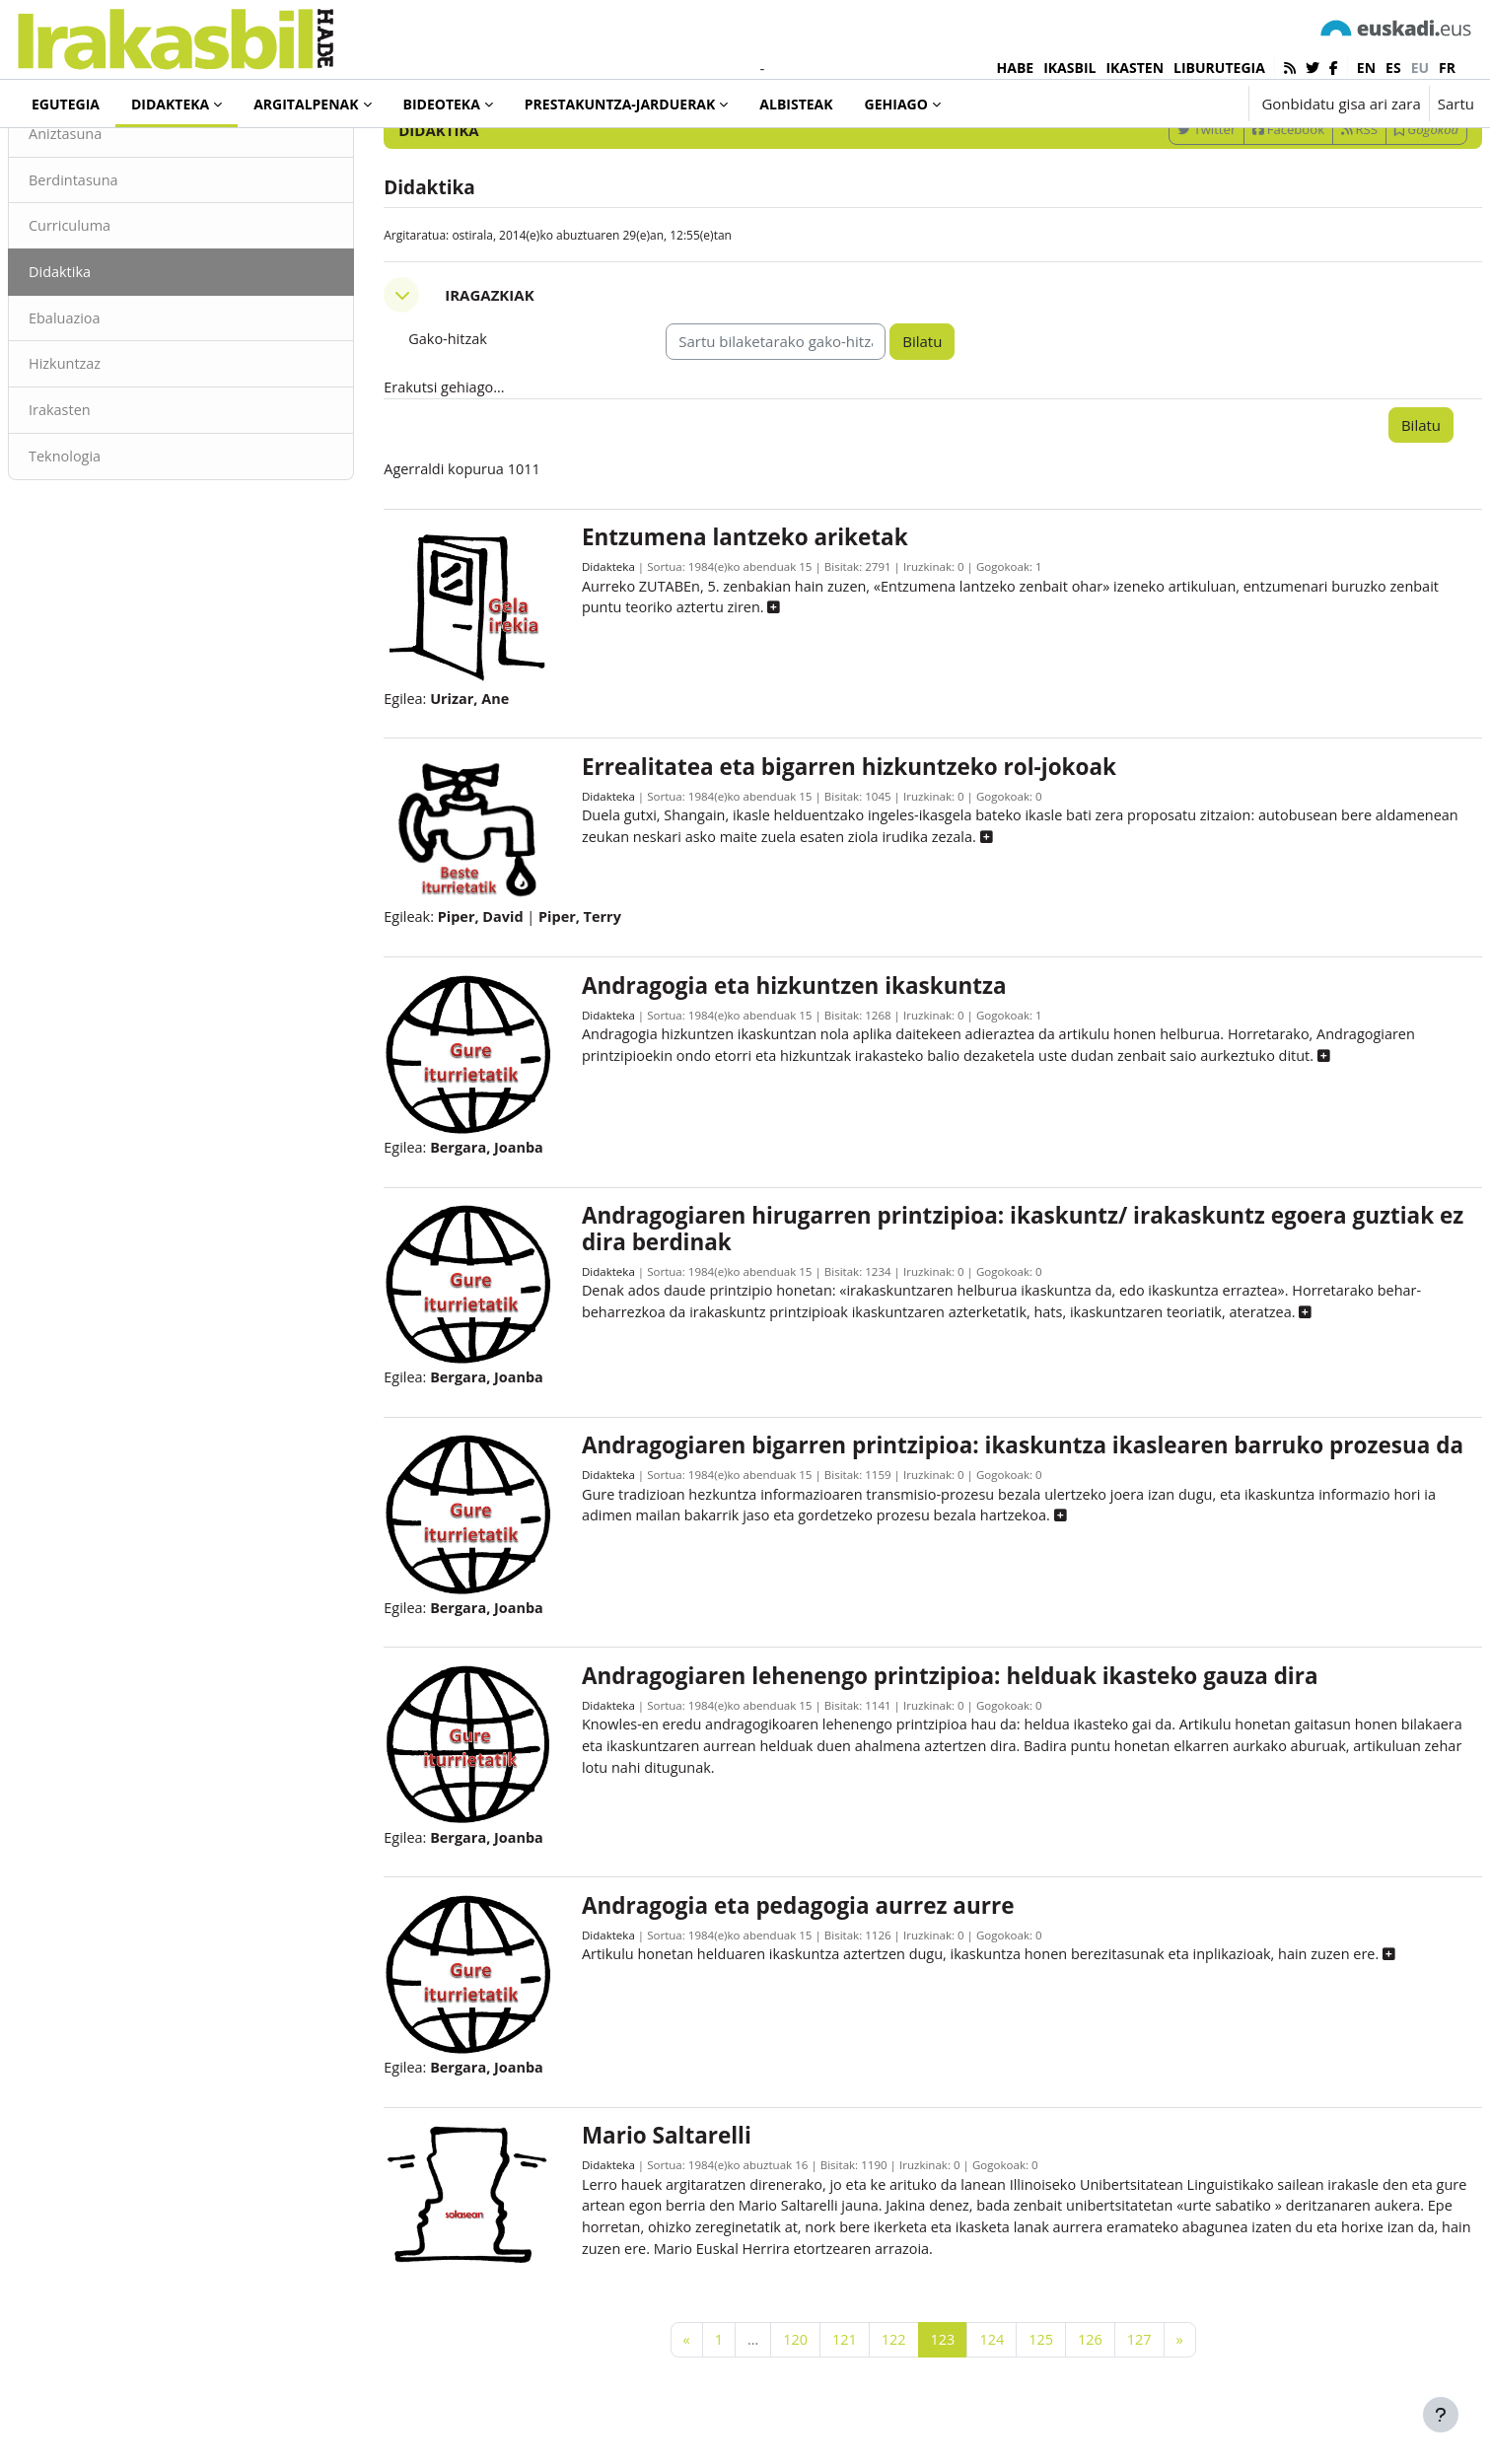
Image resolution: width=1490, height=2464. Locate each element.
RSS (1312, 210)
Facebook (1241, 210)
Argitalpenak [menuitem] (305, 104)
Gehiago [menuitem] (896, 104)
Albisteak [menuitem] (795, 104)
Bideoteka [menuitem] (441, 104)
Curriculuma (118, 308)
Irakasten (108, 496)
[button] (1172, 103)
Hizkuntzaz (113, 448)
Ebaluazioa (113, 402)
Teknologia (113, 542)
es (1393, 67)
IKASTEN (1134, 67)
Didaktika (108, 355)
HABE (1015, 67)
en (1366, 67)
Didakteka (82, 157)
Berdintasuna (122, 261)
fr (1447, 67)
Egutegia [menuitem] (66, 104)
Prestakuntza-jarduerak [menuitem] (620, 104)
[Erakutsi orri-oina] (1440, 2414)
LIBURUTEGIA (1219, 67)
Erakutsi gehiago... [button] (469, 469)
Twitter (1159, 210)
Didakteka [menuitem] (170, 104)
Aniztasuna (114, 215)
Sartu (1456, 103)
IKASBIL (1069, 67)
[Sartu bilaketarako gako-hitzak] (1263, 157)
